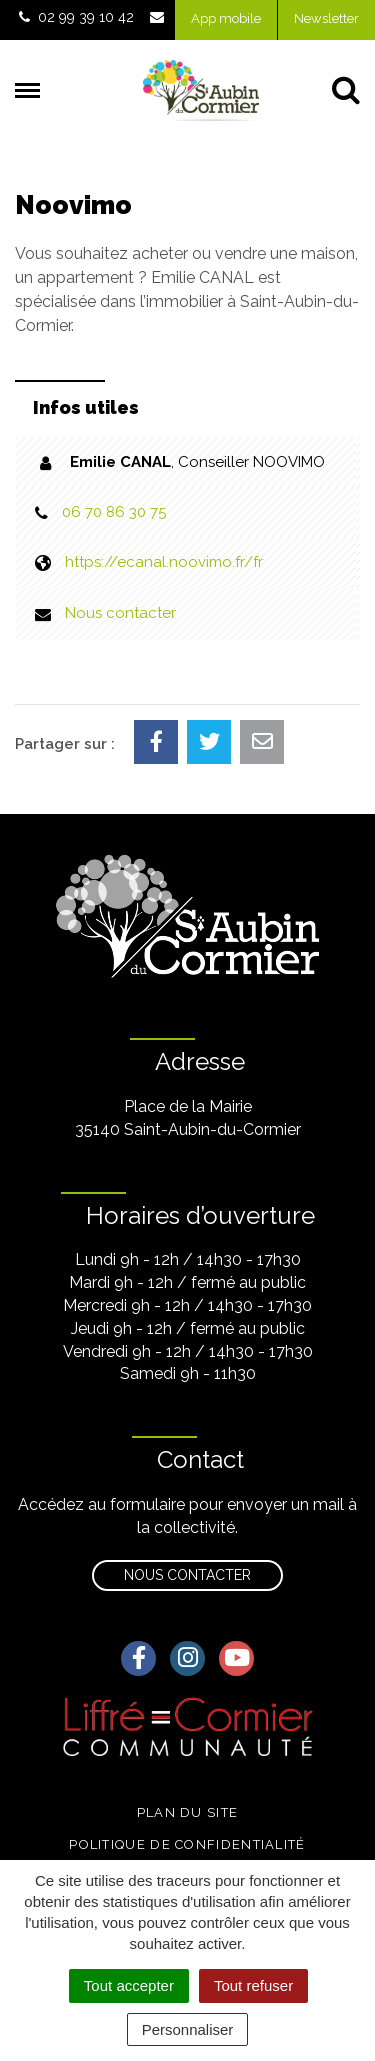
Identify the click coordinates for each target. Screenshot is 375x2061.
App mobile (226, 18)
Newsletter (326, 18)
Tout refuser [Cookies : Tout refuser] (253, 1985)
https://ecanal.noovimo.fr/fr (164, 562)
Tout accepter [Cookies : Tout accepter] (129, 1985)
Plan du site (188, 1812)
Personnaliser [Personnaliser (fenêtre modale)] (188, 2029)
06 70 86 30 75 (114, 512)
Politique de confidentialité (187, 1844)
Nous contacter (120, 613)
